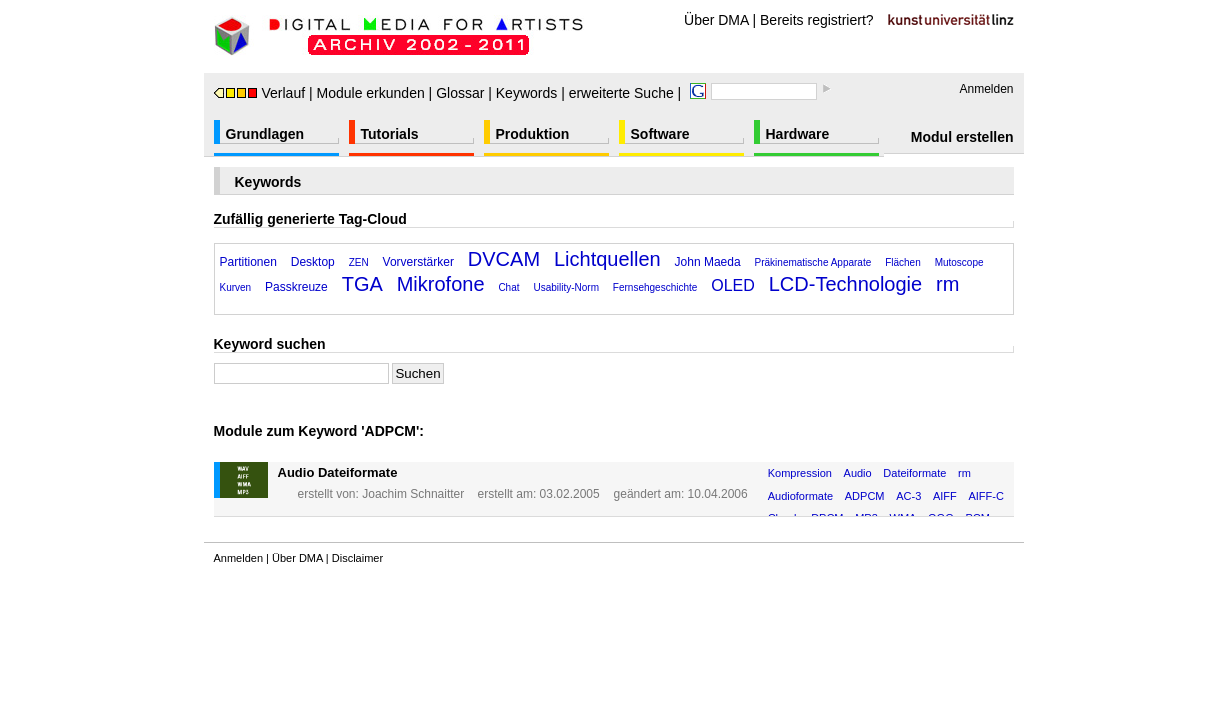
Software (660, 134)
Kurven (236, 287)
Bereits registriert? (817, 20)
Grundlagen (265, 134)
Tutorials (390, 134)
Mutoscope (959, 262)
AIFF (945, 496)
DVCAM (504, 259)
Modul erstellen (962, 137)
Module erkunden (371, 93)
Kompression (800, 473)
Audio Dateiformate (338, 472)
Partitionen (248, 262)
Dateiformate (914, 473)
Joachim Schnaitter (413, 494)
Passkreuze (296, 287)
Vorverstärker (418, 262)
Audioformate (800, 496)
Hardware (798, 134)
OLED (733, 285)
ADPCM (865, 496)
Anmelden (986, 89)
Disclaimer (357, 558)
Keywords (526, 93)
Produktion (533, 134)
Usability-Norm (566, 287)
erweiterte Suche (621, 93)
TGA (362, 284)
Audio (858, 473)
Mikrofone (441, 284)
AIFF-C (985, 496)
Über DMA (716, 20)
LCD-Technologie (845, 284)
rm (947, 284)
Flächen (903, 262)
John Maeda (708, 262)
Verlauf (260, 93)
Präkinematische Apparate (813, 262)
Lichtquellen (607, 259)
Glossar (460, 93)
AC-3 (908, 496)
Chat (508, 287)
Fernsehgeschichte (655, 287)
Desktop (313, 262)
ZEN (359, 262)
